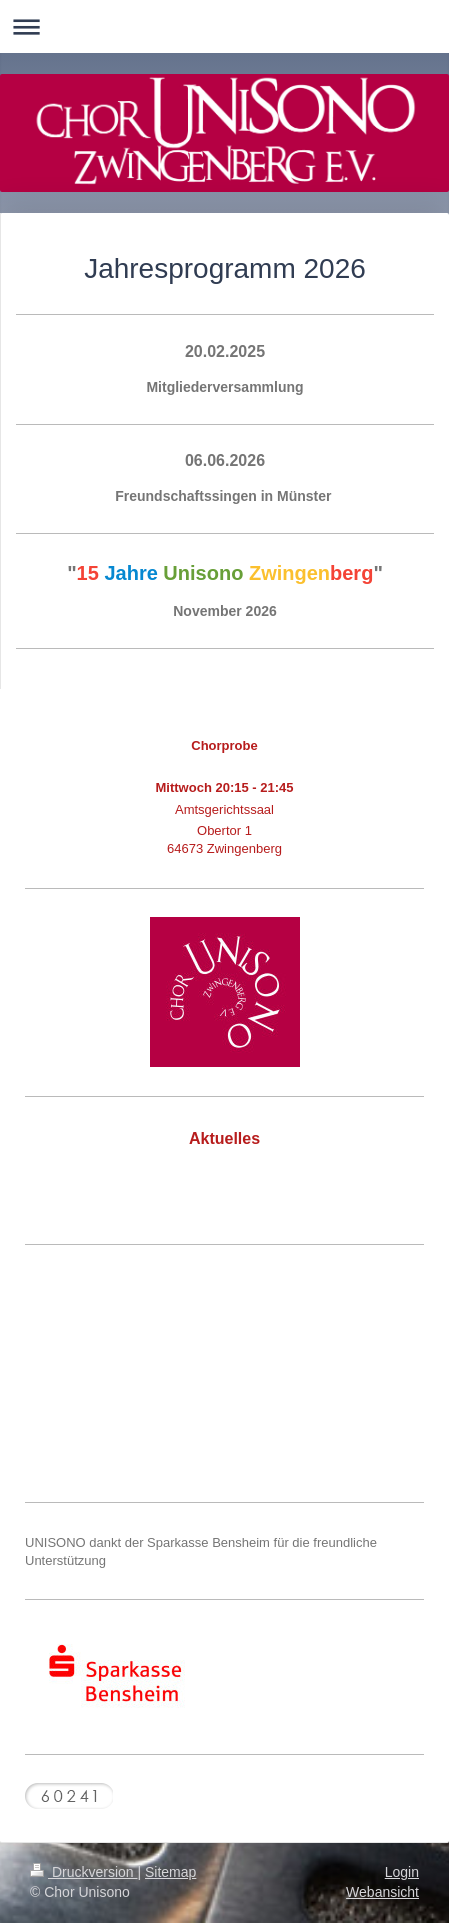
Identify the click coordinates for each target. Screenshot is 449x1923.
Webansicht (382, 1892)
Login (402, 1872)
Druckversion (83, 1872)
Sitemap (170, 1872)
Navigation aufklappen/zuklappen (224, 26)
